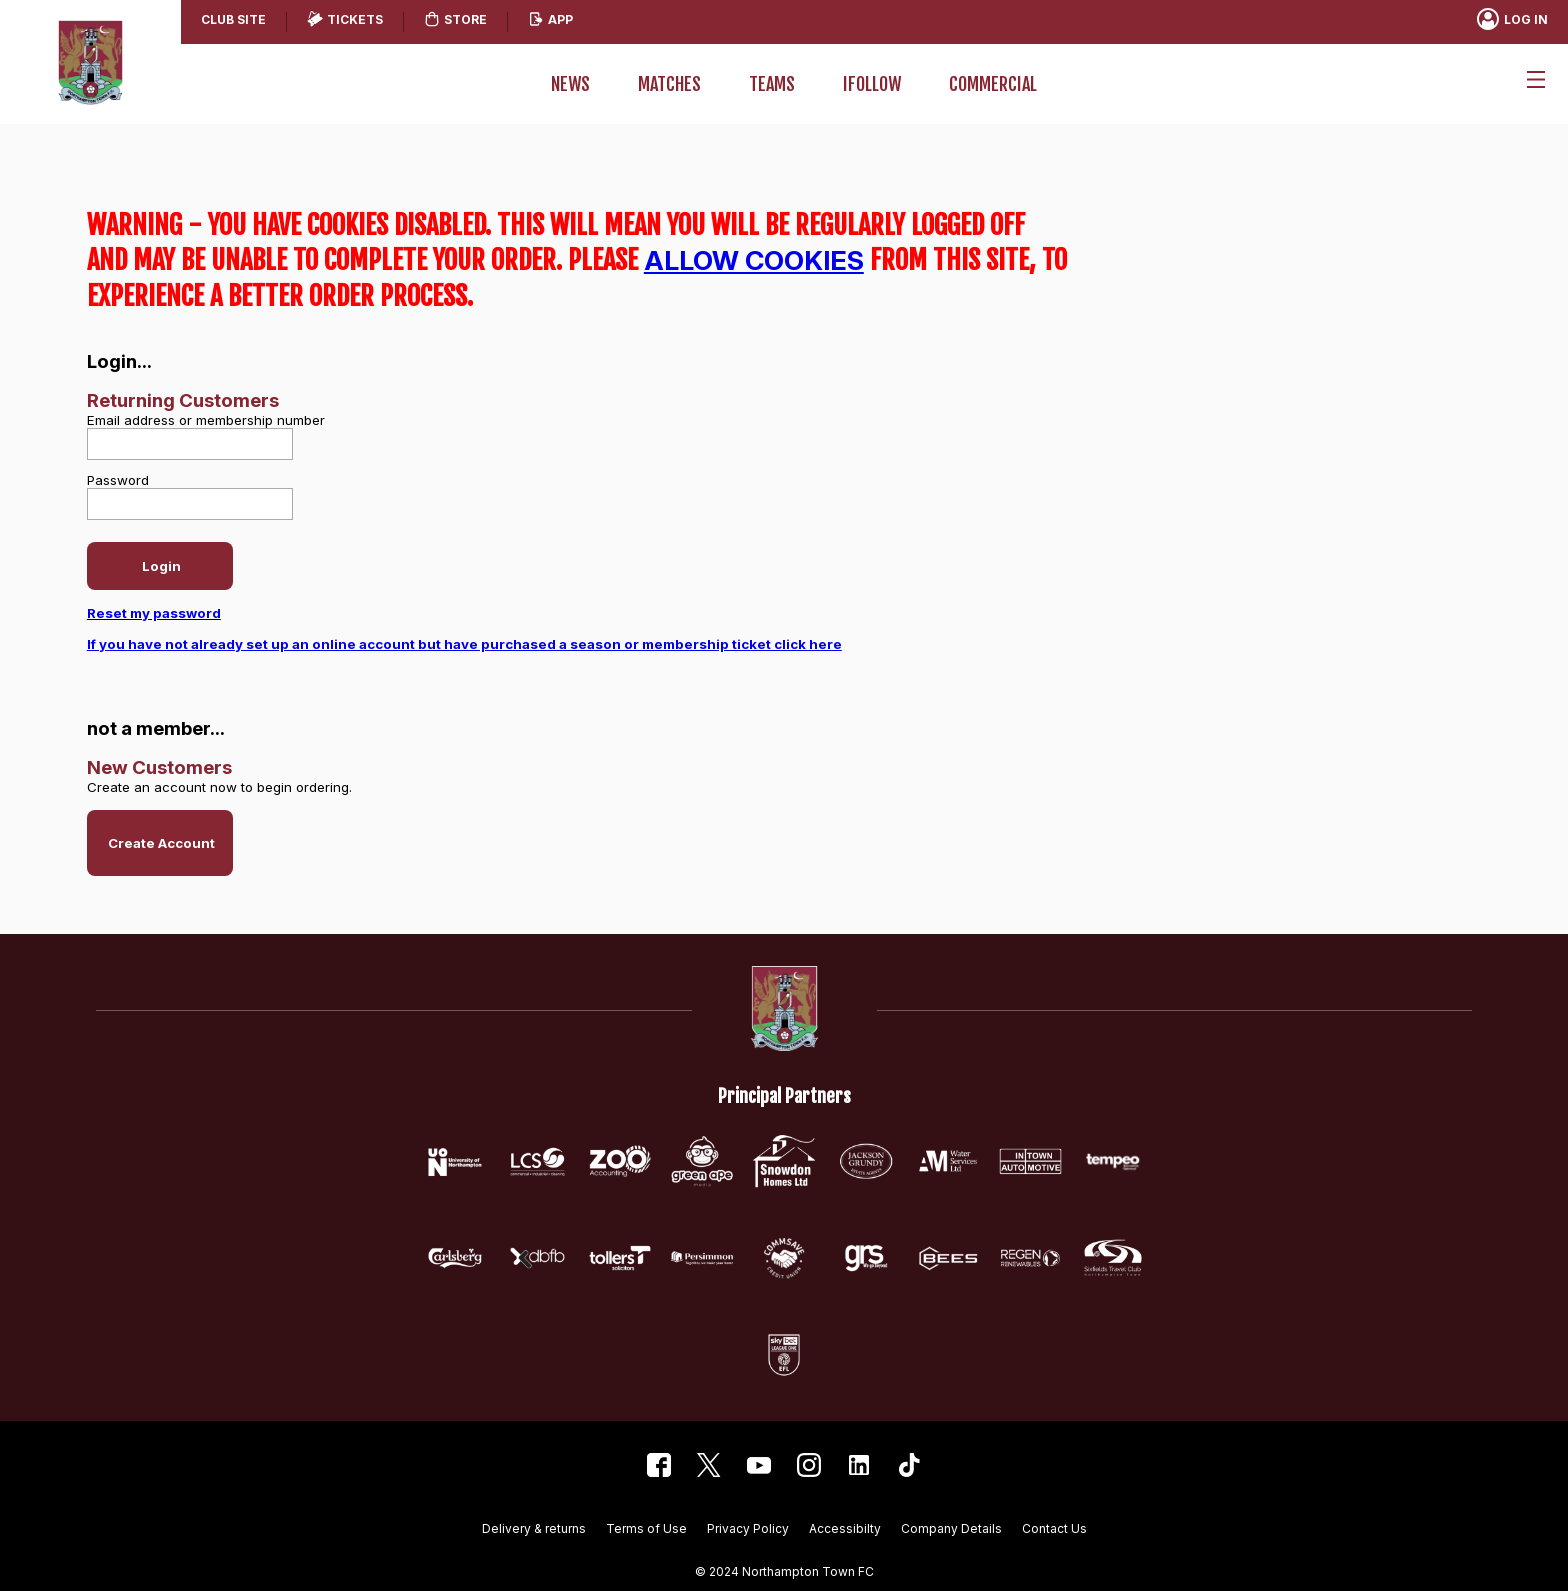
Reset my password (154, 613)
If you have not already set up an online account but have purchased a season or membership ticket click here (464, 644)
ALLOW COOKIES (754, 260)
